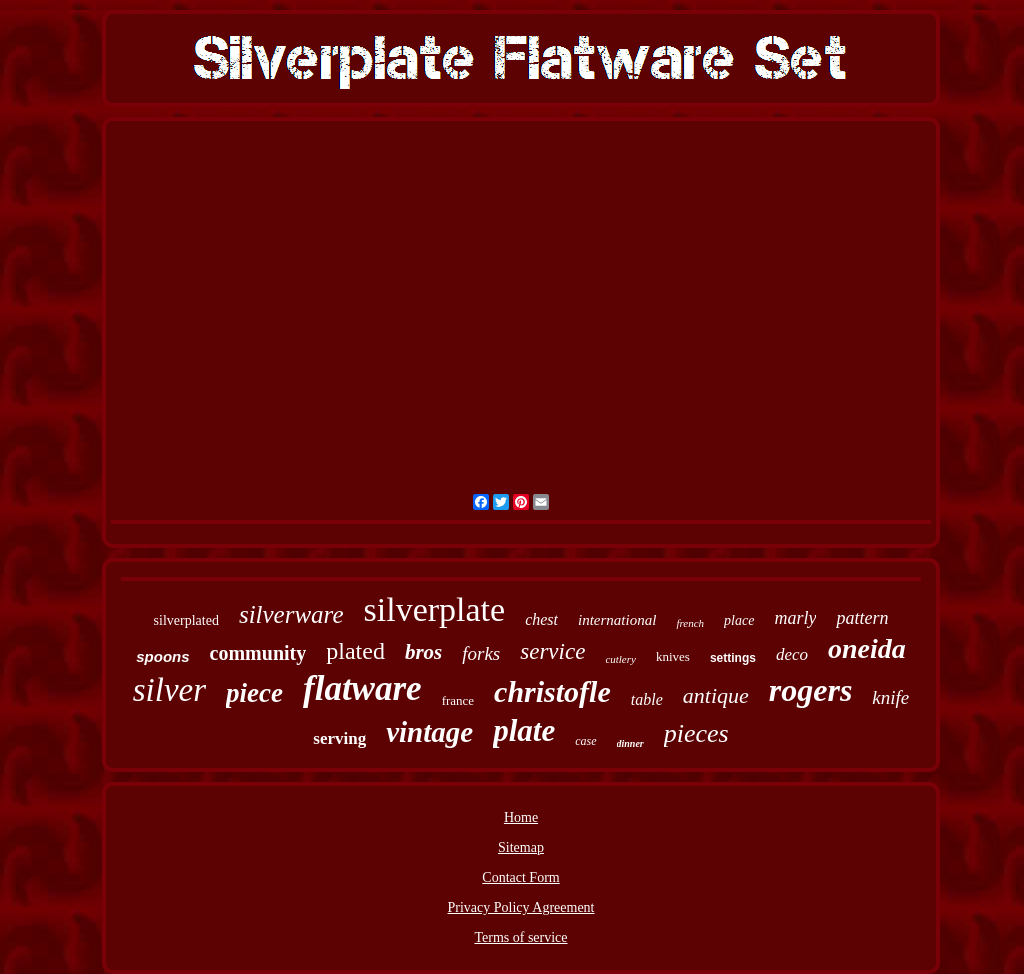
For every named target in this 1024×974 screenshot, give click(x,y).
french (690, 623)
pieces (696, 733)
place (739, 620)
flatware (362, 688)
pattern (862, 618)
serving (339, 738)
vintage (429, 732)
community (258, 653)
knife (890, 697)
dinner (630, 743)
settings (733, 658)
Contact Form (520, 877)
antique (716, 695)
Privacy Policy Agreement (521, 907)
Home (521, 817)
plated (355, 651)
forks (481, 653)
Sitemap (521, 847)
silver (169, 690)
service (552, 651)
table (647, 699)
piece (254, 693)
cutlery (620, 659)
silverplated (186, 620)
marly (795, 618)
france (458, 700)
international (617, 620)
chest (541, 619)
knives (673, 656)
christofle (552, 691)
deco (792, 654)
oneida (867, 648)
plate (524, 730)
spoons (162, 656)
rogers (811, 690)
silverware (291, 614)
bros (423, 652)
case (585, 741)
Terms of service (520, 937)
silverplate (435, 609)
